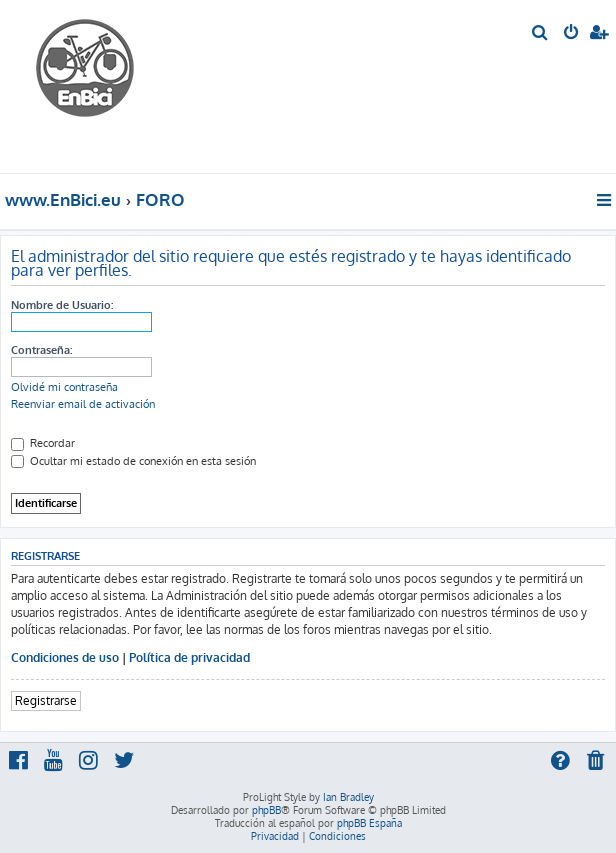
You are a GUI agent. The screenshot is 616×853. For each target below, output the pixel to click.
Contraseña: (41, 350)
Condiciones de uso (65, 657)
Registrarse (46, 700)
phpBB (266, 810)
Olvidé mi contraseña (64, 387)
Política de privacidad (189, 657)
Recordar (43, 443)
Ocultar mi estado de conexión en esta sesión (133, 461)
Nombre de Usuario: (62, 305)
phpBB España (369, 823)
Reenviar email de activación (83, 404)
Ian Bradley (348, 797)
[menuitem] (540, 34)
